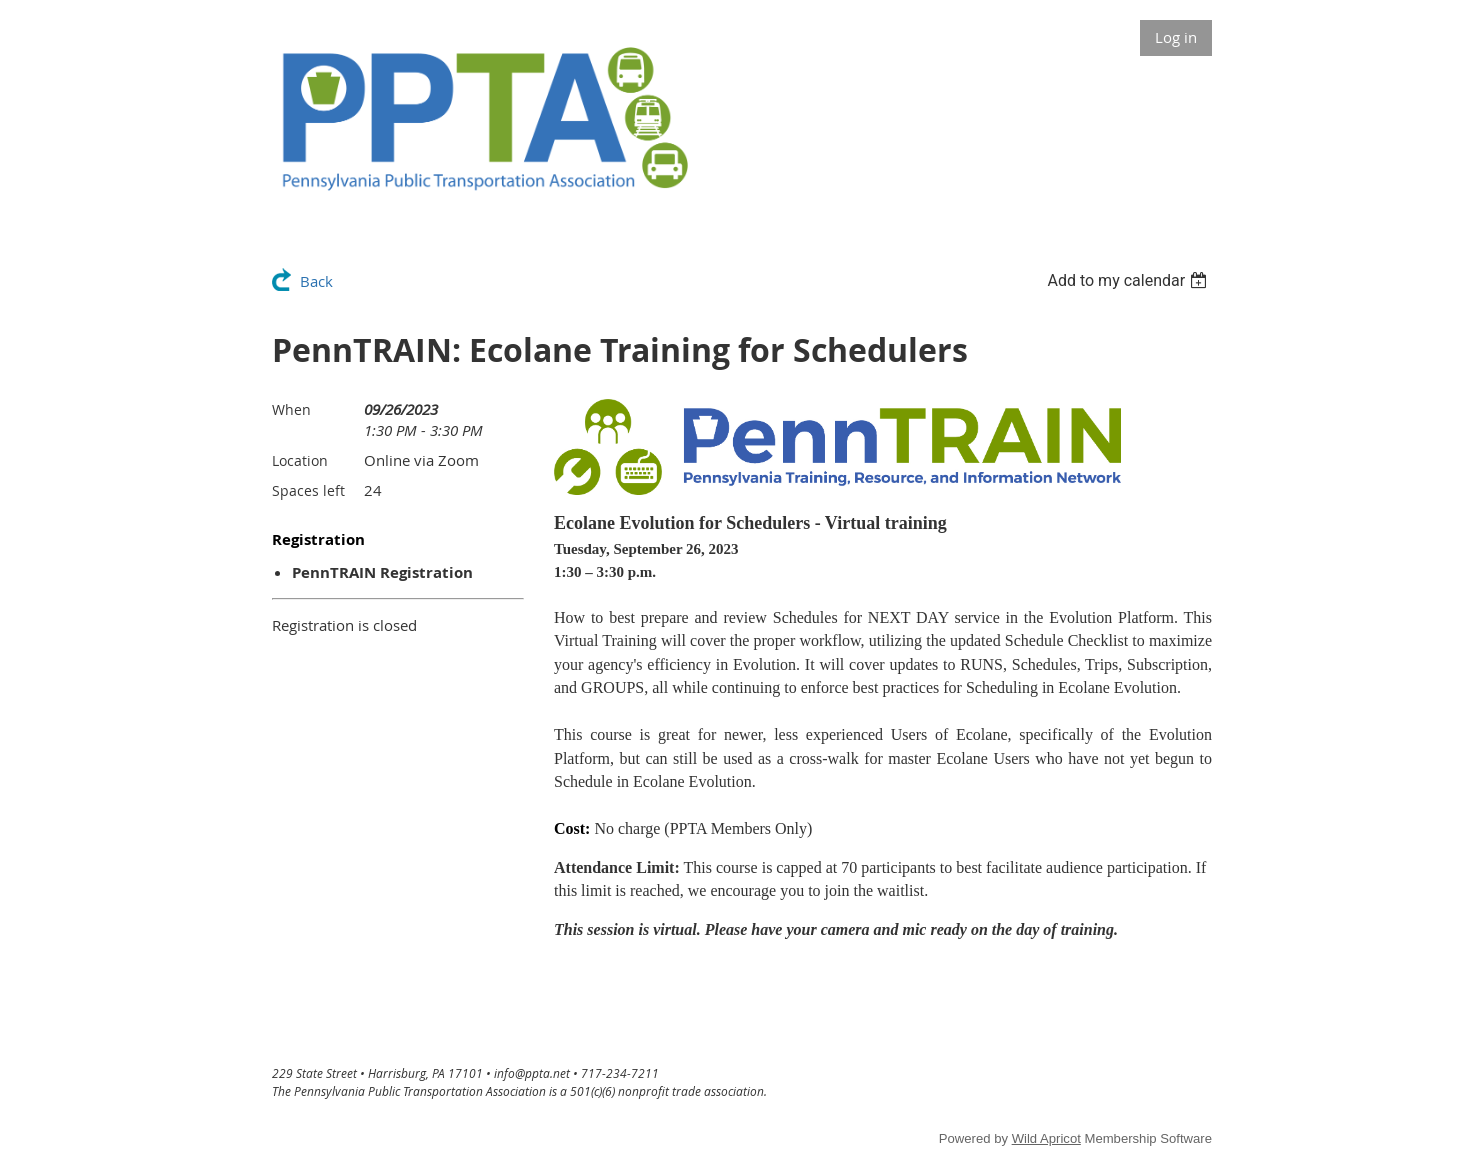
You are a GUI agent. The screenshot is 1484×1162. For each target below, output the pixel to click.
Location (300, 460)
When (291, 409)
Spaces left (308, 490)
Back (316, 281)
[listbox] (1129, 280)
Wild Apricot (1046, 1138)
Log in (1176, 37)
